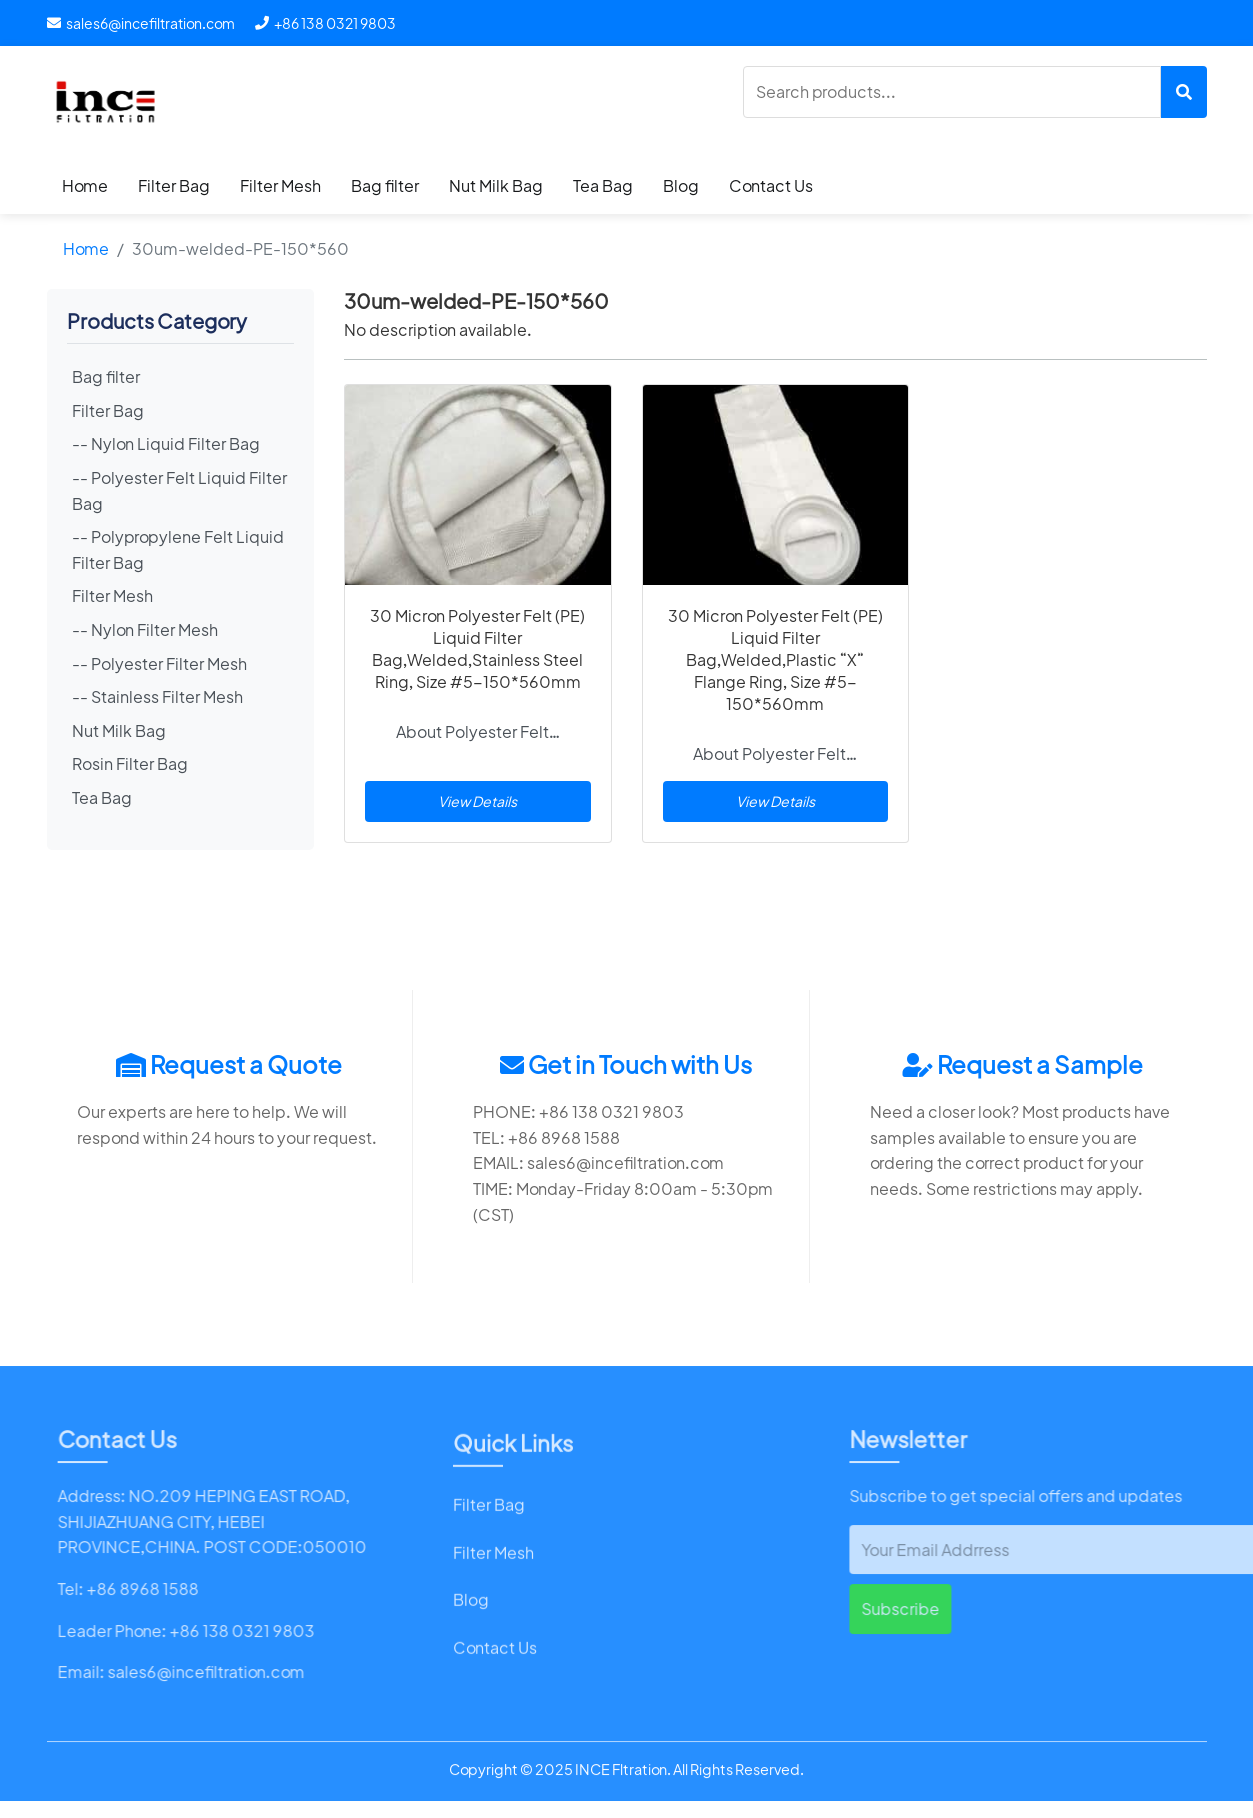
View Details (477, 801)
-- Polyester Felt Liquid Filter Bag (179, 490)
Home (85, 185)
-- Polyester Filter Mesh (159, 663)
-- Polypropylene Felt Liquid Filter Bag (178, 549)
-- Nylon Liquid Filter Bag (166, 443)
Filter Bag (174, 185)
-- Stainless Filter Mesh (157, 696)
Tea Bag (603, 185)
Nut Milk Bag (496, 185)
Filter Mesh (280, 185)
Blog (681, 185)
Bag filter (385, 185)
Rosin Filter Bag (130, 763)
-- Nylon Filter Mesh (145, 629)
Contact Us (771, 185)
